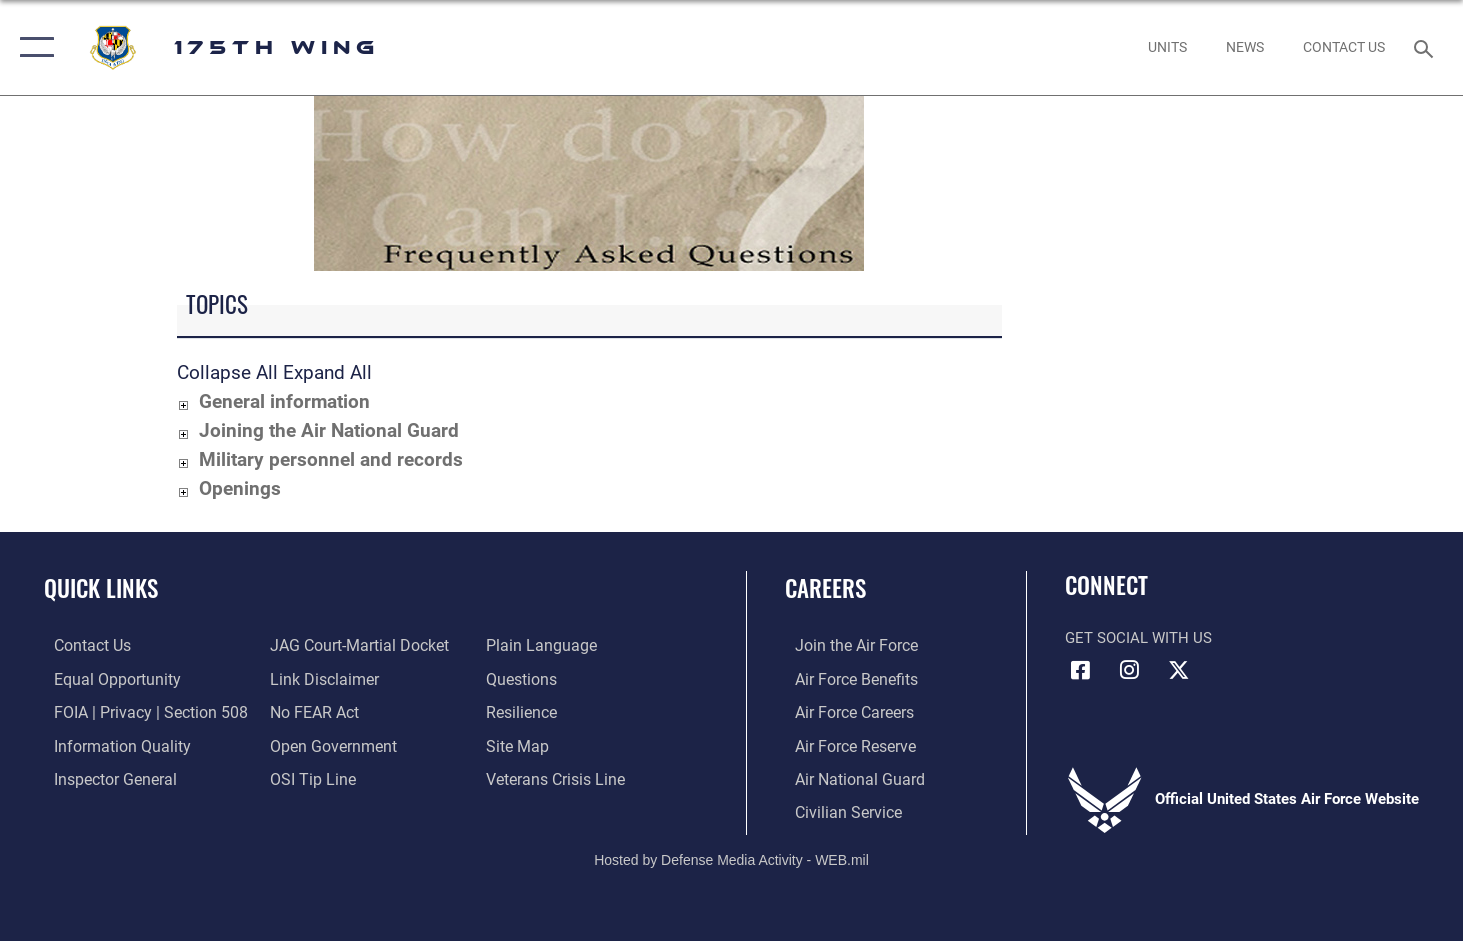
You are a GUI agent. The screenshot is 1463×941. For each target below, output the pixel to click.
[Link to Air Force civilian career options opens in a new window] (836, 810)
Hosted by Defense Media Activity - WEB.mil (731, 857)
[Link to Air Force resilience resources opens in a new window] (523, 711)
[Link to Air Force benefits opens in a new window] (844, 678)
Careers (825, 588)
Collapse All (227, 372)
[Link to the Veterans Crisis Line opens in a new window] (556, 777)
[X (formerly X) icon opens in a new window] (1179, 670)
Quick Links (101, 588)
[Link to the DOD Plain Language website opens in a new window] (539, 645)
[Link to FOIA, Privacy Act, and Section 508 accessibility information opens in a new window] (135, 711)
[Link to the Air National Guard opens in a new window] (846, 777)
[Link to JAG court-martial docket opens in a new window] (353, 645)
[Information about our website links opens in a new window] (319, 678)
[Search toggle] (1426, 47)
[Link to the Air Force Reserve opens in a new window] (844, 744)
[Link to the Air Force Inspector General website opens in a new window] (103, 777)
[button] (32, 47)
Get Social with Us (1138, 638)
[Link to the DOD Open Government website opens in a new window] (326, 744)
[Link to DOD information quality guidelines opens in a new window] (108, 744)
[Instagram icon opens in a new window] (1130, 670)
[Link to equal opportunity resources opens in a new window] (103, 678)
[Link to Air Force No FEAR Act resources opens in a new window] (310, 711)
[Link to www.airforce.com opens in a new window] (844, 645)
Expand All (327, 372)
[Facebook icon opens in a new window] (1080, 670)
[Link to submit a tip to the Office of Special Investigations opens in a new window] (307, 777)
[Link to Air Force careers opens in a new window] (843, 711)
